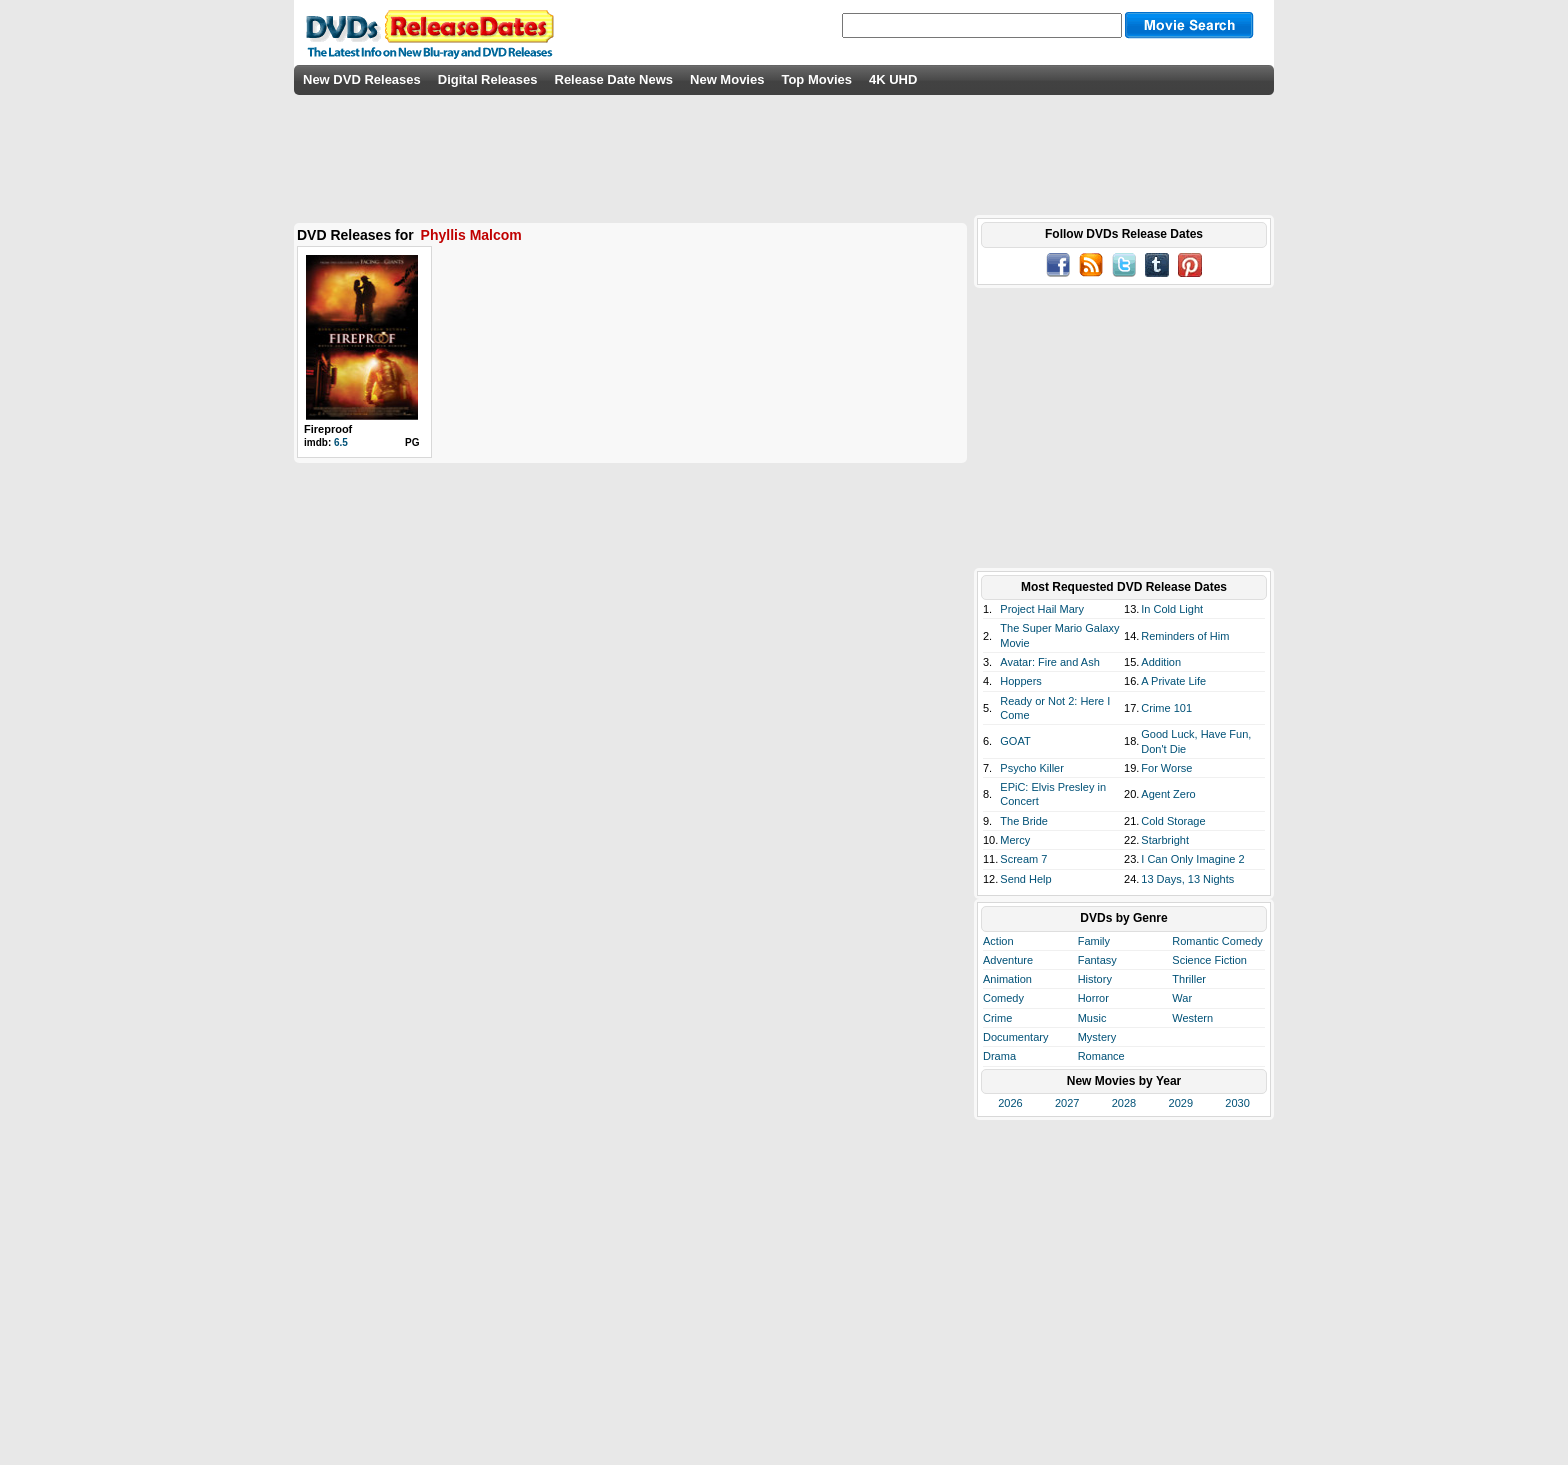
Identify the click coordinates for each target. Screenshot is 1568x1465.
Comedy (1003, 998)
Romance (1101, 1056)
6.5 (341, 442)
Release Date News (614, 79)
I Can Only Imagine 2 (1192, 859)
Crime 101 (1166, 708)
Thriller (1189, 979)
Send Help (1025, 879)
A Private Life (1173, 681)
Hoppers (1021, 681)
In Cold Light (1172, 609)
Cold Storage (1173, 821)
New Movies (727, 79)
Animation (1007, 979)
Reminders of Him (1185, 636)
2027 (1067, 1103)
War (1182, 998)
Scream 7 (1023, 859)
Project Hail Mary (1042, 609)
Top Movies (816, 79)
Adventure (1008, 960)
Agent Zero (1168, 794)
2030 (1237, 1103)
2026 (1010, 1103)
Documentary (1015, 1037)
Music (1092, 1018)
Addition (1161, 662)
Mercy (1015, 840)
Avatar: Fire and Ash (1049, 662)
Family (1094, 941)
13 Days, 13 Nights (1187, 879)
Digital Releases (488, 79)
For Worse (1166, 768)
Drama (999, 1056)
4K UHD (893, 79)
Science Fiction (1209, 960)
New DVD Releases (362, 79)
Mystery (1097, 1037)
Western (1192, 1018)
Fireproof (328, 429)
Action (998, 941)
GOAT (1015, 741)
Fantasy (1097, 960)
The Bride (1024, 821)
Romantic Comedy (1217, 941)
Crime (997, 1018)
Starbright (1165, 840)
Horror (1093, 998)
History (1095, 979)
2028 (1124, 1103)
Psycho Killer (1032, 768)
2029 (1181, 1103)
